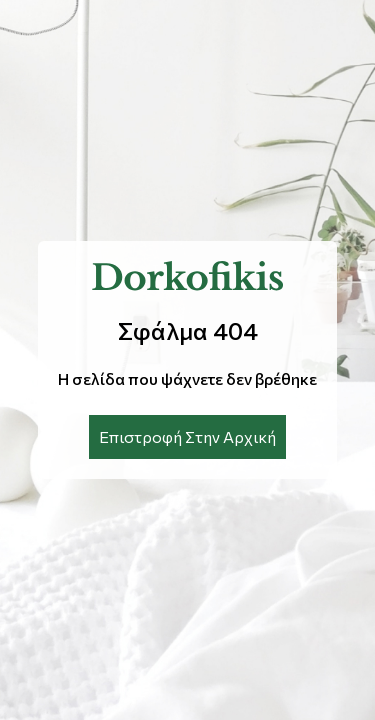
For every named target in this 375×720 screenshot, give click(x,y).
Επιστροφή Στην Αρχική (187, 436)
